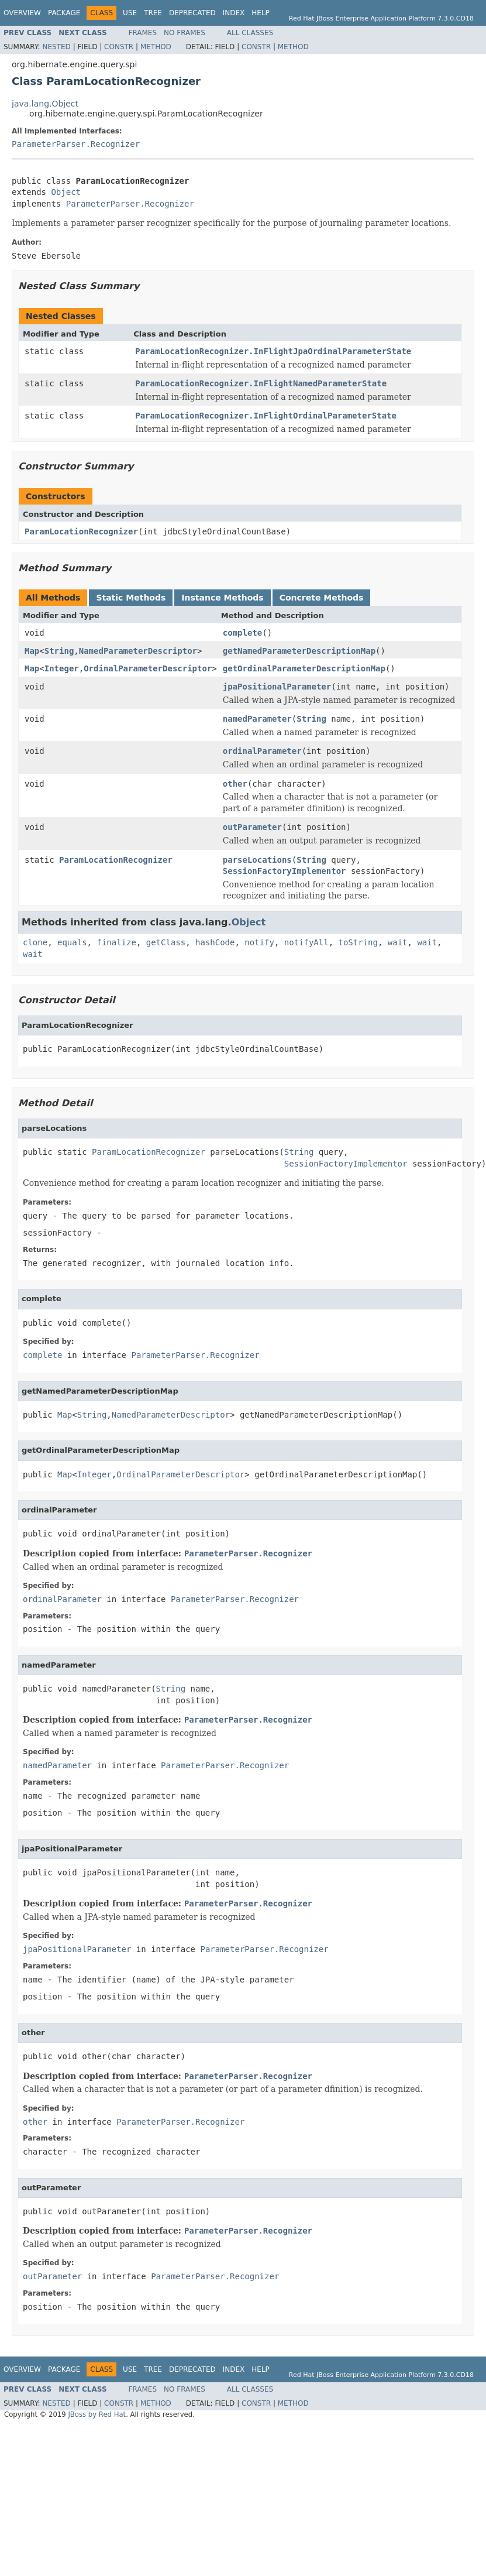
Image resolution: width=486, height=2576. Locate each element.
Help (260, 13)
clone (35, 942)
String (59, 651)
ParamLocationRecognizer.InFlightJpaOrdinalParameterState (273, 351)
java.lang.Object (45, 103)
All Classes (250, 33)
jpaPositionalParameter (277, 686)
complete (242, 632)
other (235, 783)
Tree (153, 13)
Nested (56, 47)
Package (64, 13)
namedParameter (257, 718)
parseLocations (257, 860)
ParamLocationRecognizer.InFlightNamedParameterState (261, 383)
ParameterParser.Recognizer (76, 144)
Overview (22, 13)
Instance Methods (222, 597)
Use (130, 13)
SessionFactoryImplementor (284, 871)
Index (234, 13)
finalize (116, 942)
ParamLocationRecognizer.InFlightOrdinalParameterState (266, 415)
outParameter (252, 827)
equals (72, 942)
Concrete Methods (322, 597)
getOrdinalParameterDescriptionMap (304, 668)
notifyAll (306, 942)
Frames (143, 33)
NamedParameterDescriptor (138, 651)
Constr (118, 47)
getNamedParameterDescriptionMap (299, 651)
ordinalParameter (262, 751)
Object (66, 192)
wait (398, 942)
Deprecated (192, 13)
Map (32, 651)
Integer (61, 668)
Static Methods (131, 597)
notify (259, 942)
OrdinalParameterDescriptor (148, 668)
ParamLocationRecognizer (81, 531)
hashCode (215, 942)
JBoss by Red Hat (97, 2414)
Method (155, 47)
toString (358, 942)
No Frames (184, 33)
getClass (165, 942)
